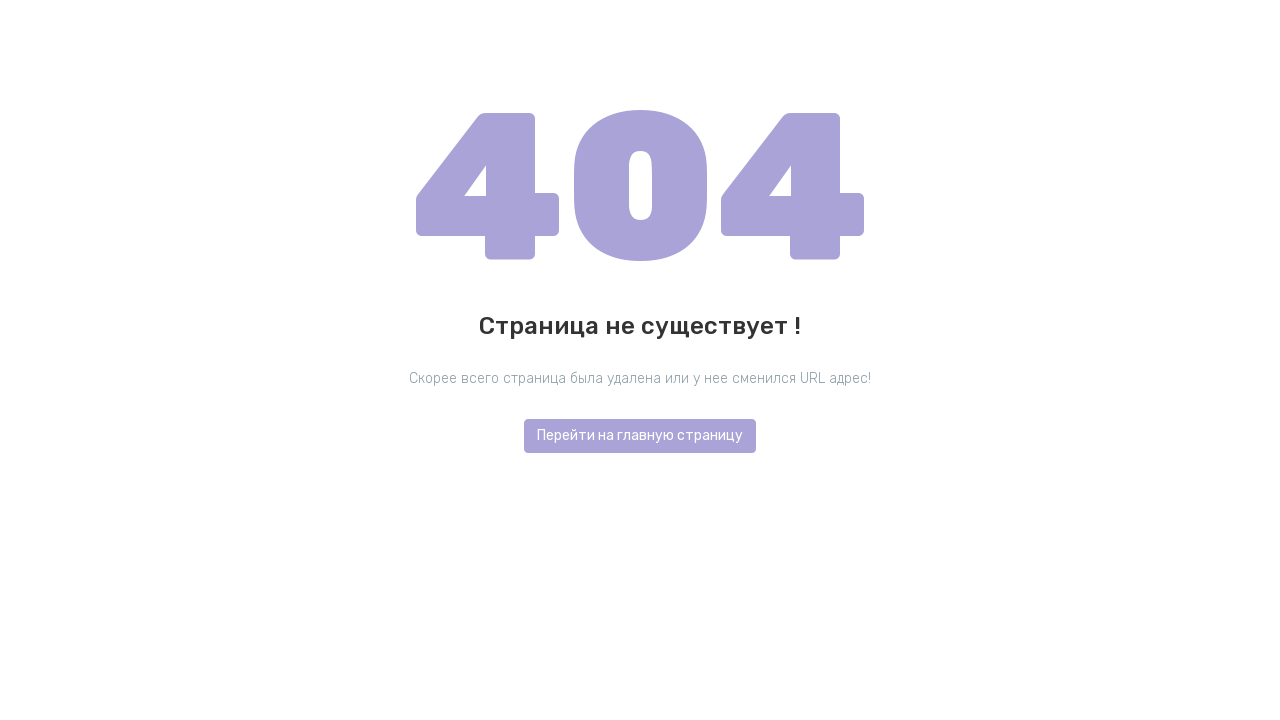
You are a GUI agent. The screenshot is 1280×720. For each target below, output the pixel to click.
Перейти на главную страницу (640, 435)
